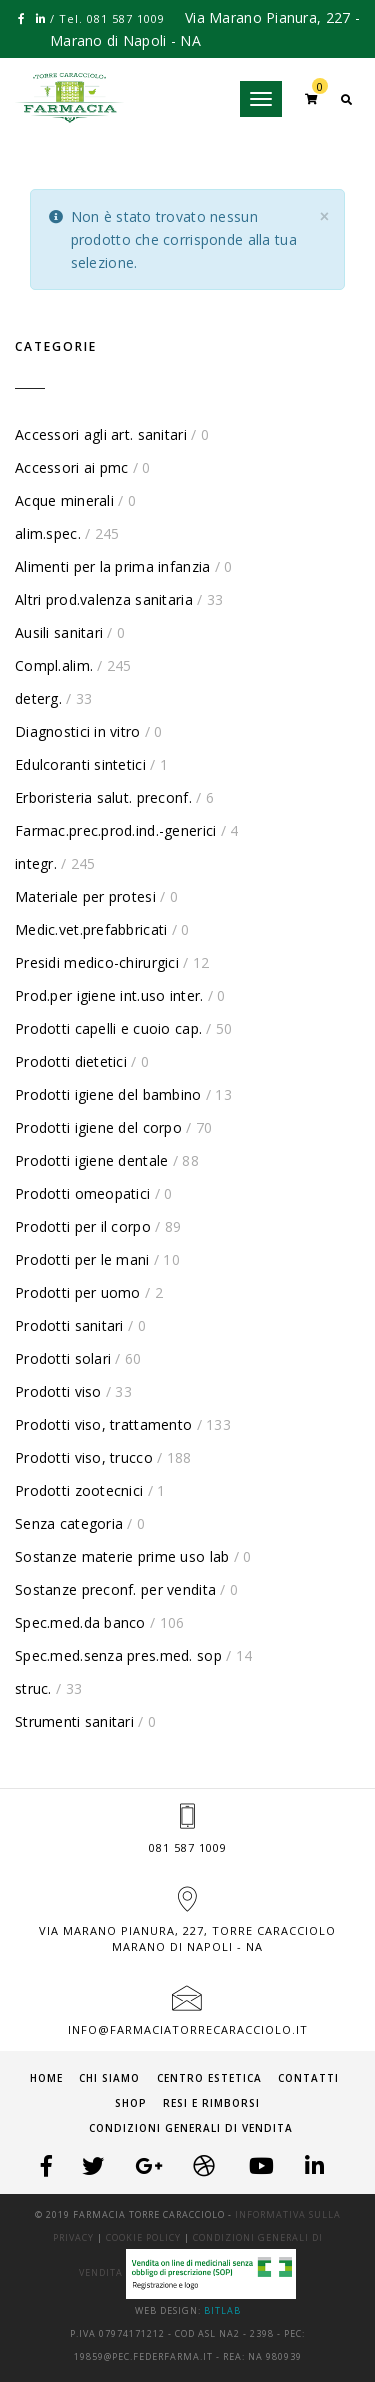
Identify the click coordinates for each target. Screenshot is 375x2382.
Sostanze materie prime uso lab (122, 1556)
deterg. (38, 698)
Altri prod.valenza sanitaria (104, 599)
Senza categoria (69, 1523)
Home (46, 2078)
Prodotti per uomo (78, 1292)
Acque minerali (64, 500)
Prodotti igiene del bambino (108, 1094)
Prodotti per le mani (82, 1259)
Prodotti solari (63, 1358)
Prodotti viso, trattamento (103, 1424)
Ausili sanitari (59, 632)
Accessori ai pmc (71, 467)
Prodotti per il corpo (83, 1226)
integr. (36, 863)
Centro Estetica (209, 2078)
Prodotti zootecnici (79, 1490)
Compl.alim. (54, 665)
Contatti (308, 2078)
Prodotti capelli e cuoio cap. (108, 1028)
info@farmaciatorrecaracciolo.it (188, 2029)
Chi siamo (109, 2078)
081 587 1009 (188, 1847)
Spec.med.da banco (80, 1622)
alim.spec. (48, 533)
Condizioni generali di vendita (191, 2128)
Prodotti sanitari (69, 1325)
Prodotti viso (58, 1391)
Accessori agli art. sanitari (101, 434)
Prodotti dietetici (71, 1061)
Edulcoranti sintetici (80, 764)
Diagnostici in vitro (78, 731)
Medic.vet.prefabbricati (91, 929)
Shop (131, 2103)
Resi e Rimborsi (211, 2103)
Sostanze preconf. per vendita (115, 1589)
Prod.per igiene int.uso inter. (109, 995)
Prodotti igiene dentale (91, 1160)
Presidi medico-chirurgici (97, 962)
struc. (33, 1688)
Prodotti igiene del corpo (98, 1127)
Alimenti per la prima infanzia (112, 566)
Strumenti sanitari (74, 1721)
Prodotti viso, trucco (84, 1457)
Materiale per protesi (85, 896)
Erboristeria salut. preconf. (103, 797)
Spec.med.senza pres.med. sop (118, 1655)
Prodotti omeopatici (82, 1193)
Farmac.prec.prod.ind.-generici (115, 830)
